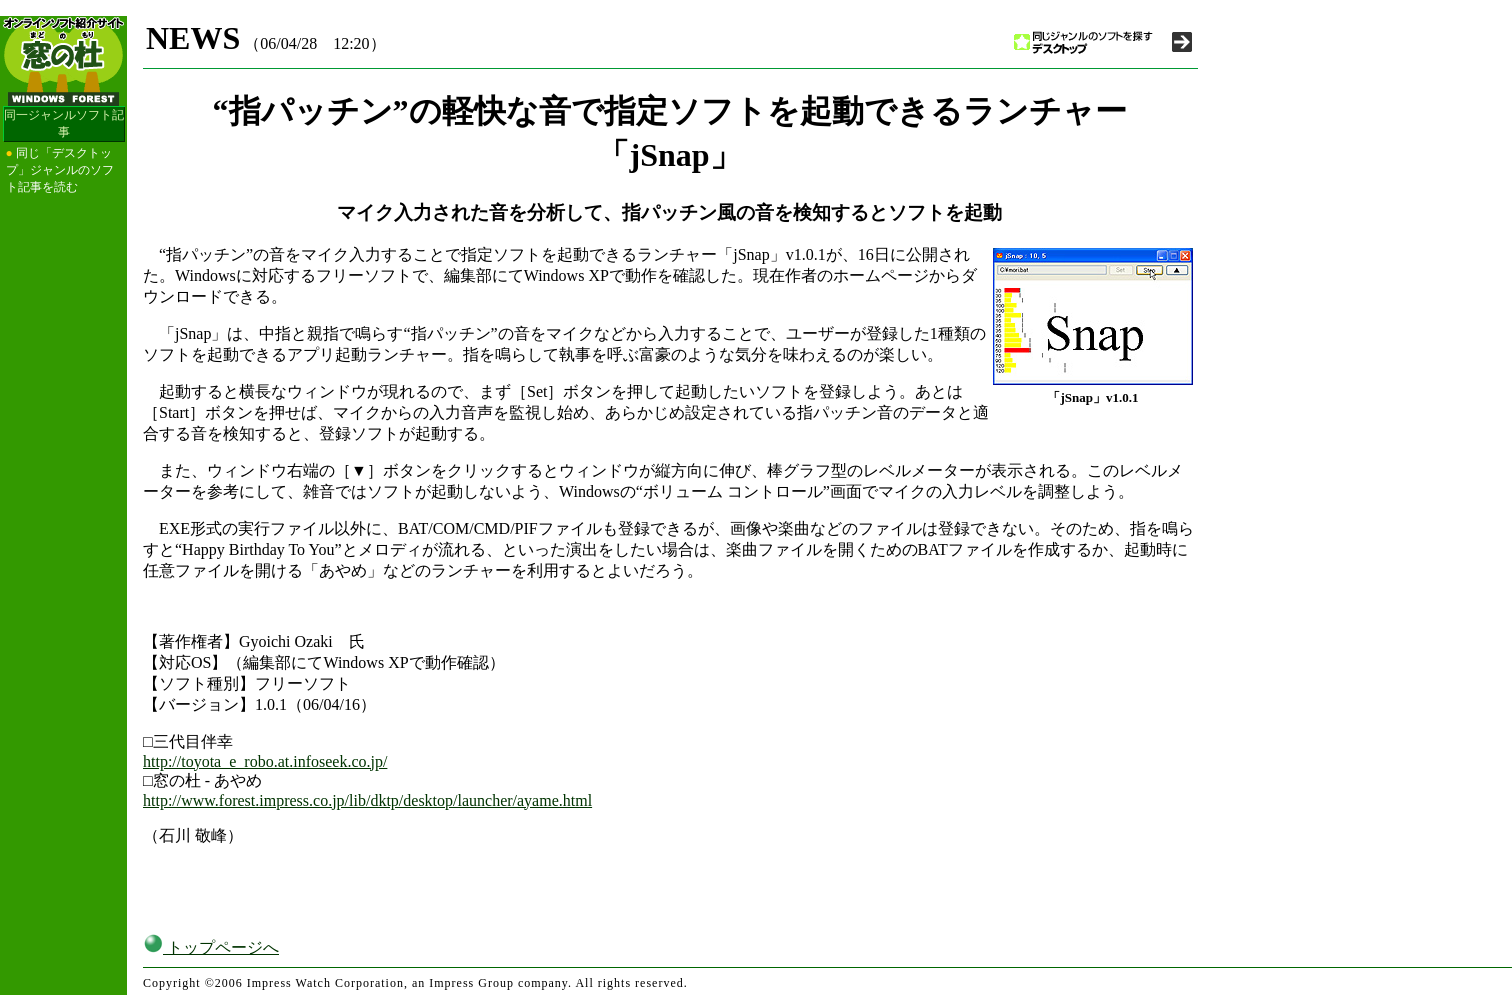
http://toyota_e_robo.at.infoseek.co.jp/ (265, 761)
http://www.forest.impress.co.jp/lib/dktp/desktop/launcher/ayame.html (367, 800)
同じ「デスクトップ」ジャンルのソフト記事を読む (60, 170)
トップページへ (211, 947)
